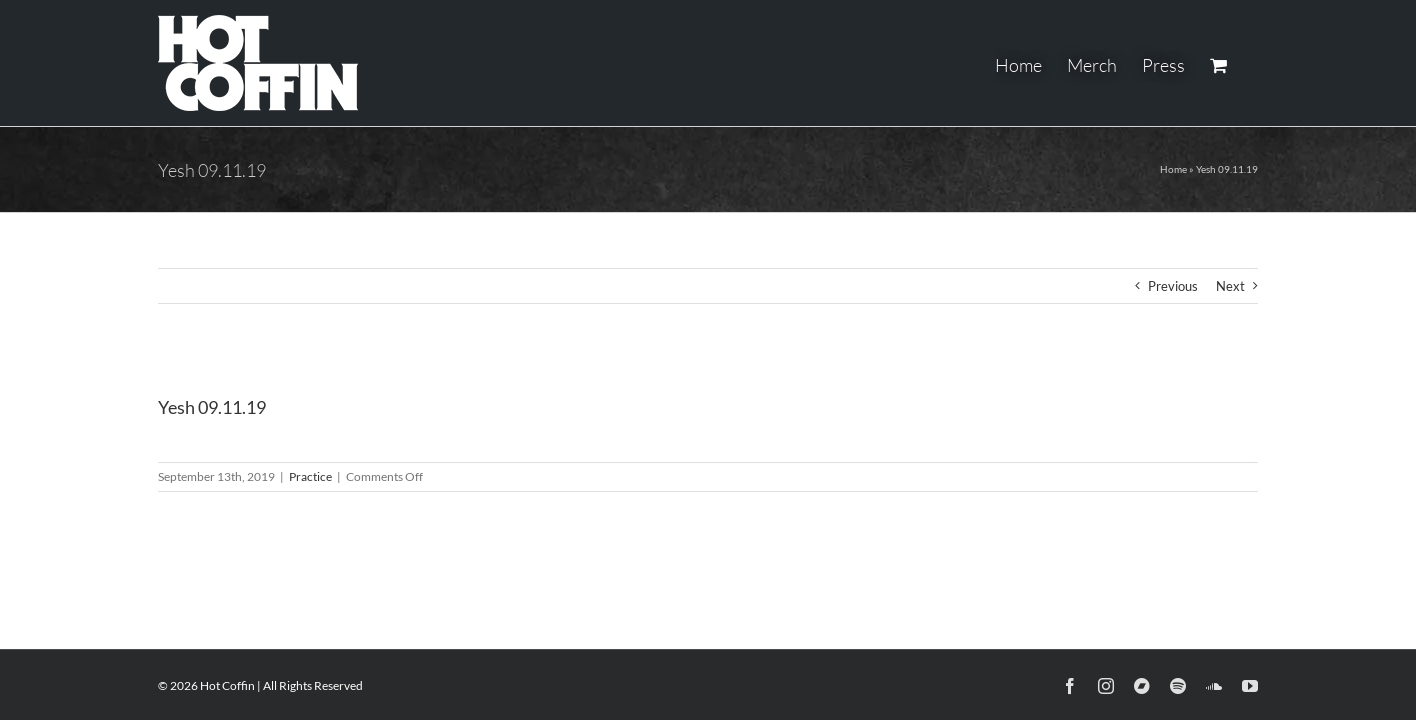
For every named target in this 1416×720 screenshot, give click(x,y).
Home (1173, 169)
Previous (1173, 286)
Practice (310, 476)
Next (1230, 286)
